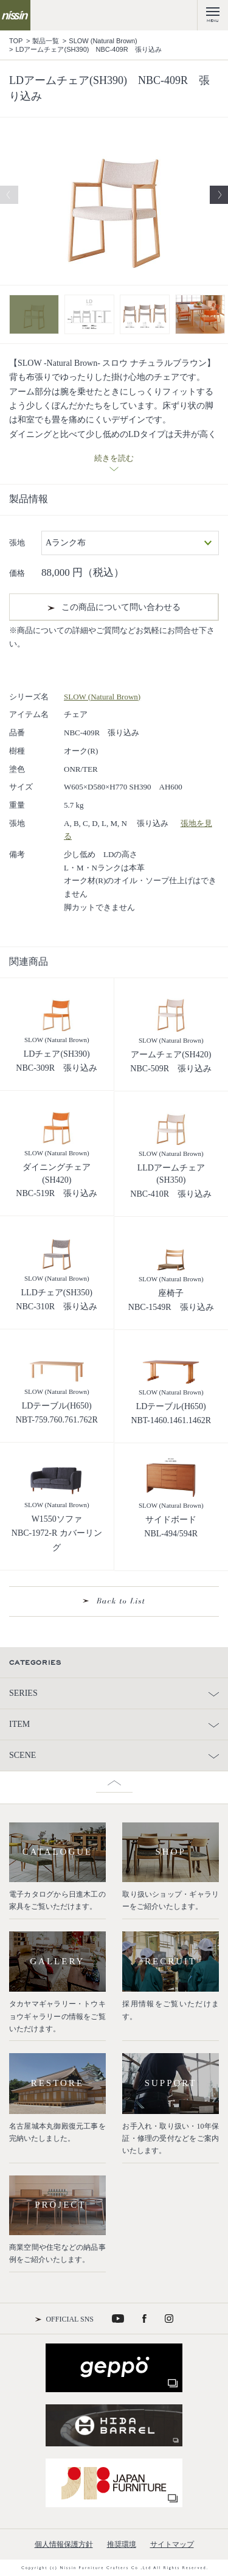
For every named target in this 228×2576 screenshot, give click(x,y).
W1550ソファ (57, 1519)
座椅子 (171, 1293)
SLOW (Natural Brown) (103, 40)
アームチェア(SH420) (171, 1054)
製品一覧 (45, 40)
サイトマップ (172, 2544)
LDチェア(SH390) (57, 1054)
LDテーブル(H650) (57, 1405)
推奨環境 (121, 2544)
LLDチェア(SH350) (56, 1292)
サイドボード (170, 1519)
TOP (15, 40)
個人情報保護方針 (64, 2544)
